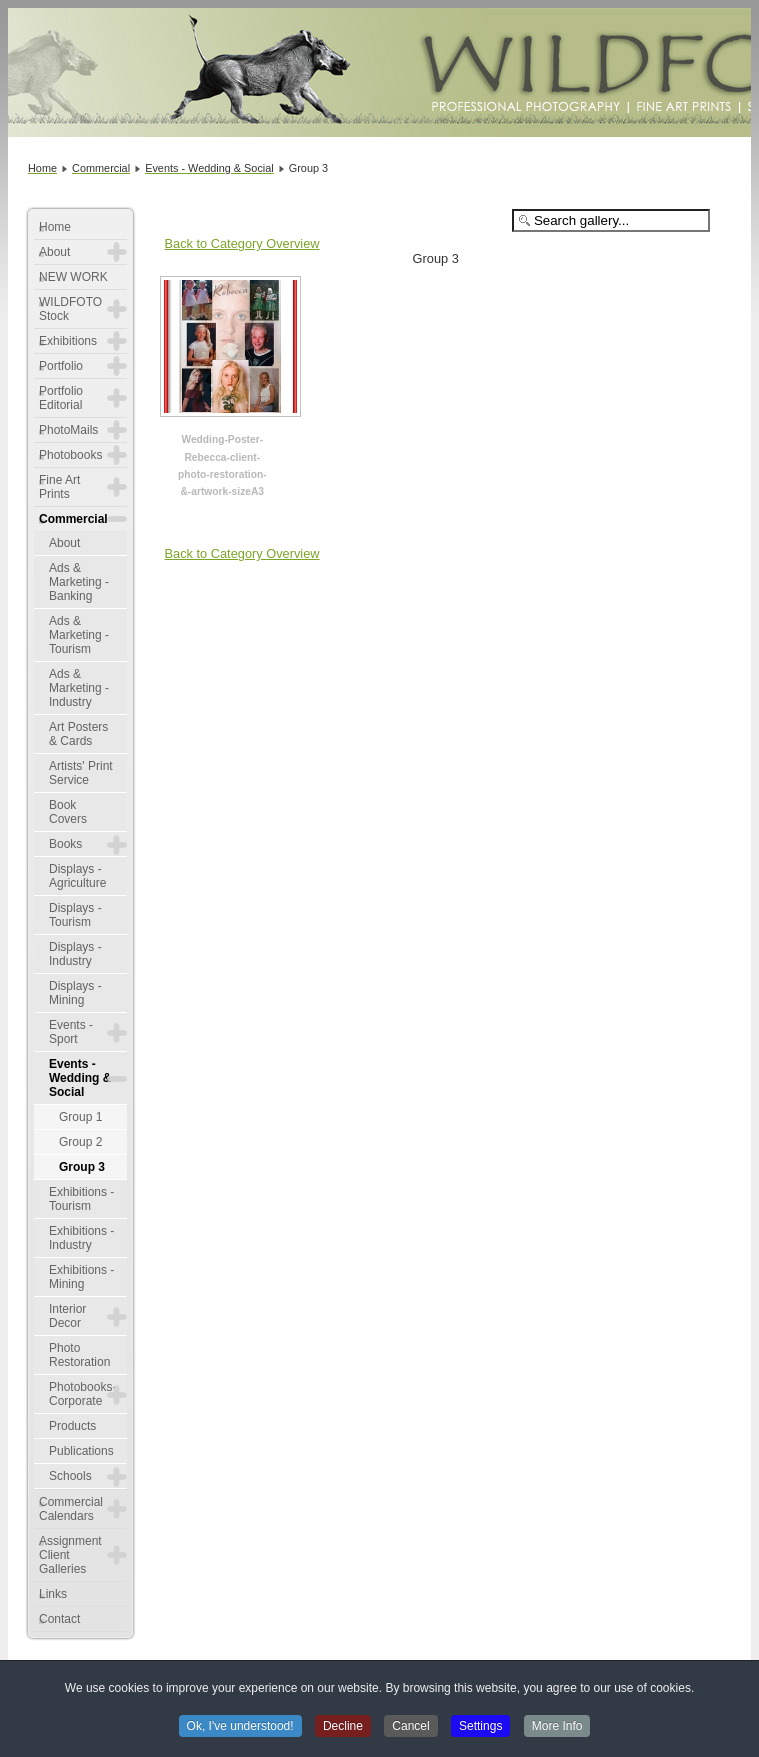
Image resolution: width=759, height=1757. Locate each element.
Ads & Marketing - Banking (79, 582)
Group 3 (82, 1167)
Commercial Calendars (71, 1509)
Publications (81, 1451)
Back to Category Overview (242, 243)
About (54, 252)
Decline (343, 1728)
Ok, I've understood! (240, 1728)
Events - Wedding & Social (80, 1078)
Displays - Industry (75, 954)
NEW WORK (73, 277)
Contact (59, 1619)
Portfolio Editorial (61, 398)
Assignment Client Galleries (70, 1555)
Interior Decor (67, 1316)
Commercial (73, 519)
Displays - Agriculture (77, 876)
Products (72, 1426)
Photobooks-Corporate (82, 1394)
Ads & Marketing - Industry (79, 688)
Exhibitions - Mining (81, 1277)
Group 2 (80, 1142)
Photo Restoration (79, 1355)
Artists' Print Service (81, 773)
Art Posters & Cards (78, 734)
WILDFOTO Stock (70, 309)
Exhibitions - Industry (81, 1238)
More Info (557, 1728)
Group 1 (80, 1117)
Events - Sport (71, 1032)
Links (53, 1594)
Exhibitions (68, 341)
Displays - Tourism (75, 915)
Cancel (410, 1728)
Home (55, 227)
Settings (480, 1728)
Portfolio (61, 366)
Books (65, 844)
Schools (70, 1476)
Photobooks (70, 455)
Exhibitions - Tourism (81, 1199)
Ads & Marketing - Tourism (79, 635)
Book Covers (68, 812)
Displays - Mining (75, 993)
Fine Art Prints (59, 487)
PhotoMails (68, 430)
